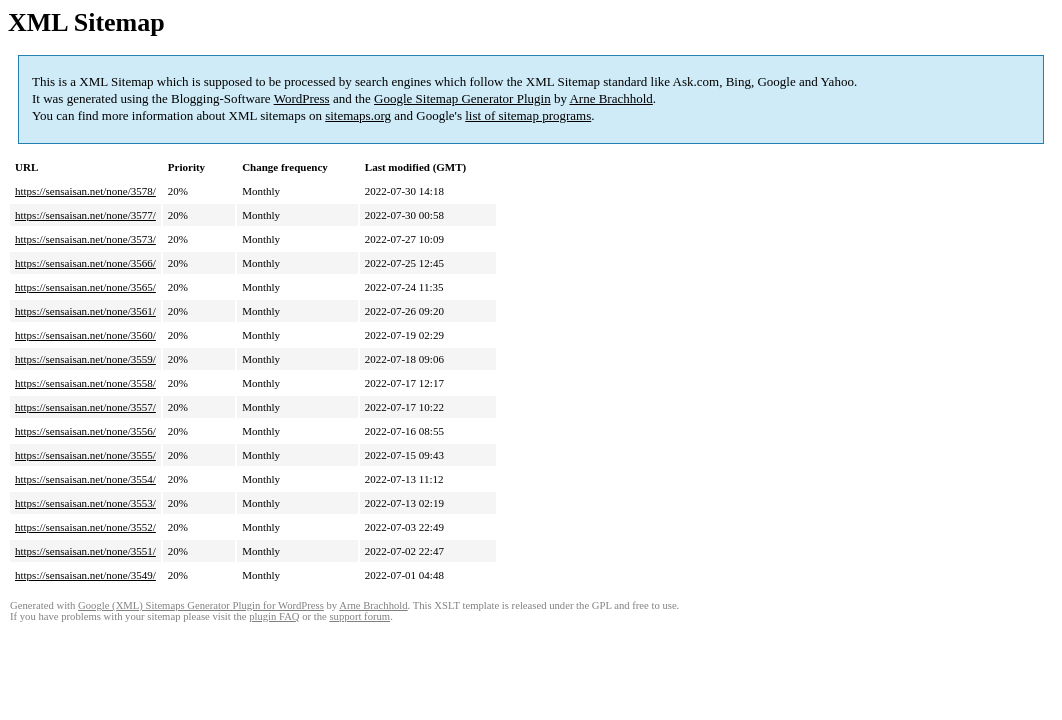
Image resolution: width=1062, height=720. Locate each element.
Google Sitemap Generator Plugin (462, 98)
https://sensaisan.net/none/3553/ (85, 503)
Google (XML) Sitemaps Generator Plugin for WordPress (201, 605)
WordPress (302, 98)
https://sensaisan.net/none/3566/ (85, 263)
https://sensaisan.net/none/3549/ (85, 575)
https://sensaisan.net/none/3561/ (85, 311)
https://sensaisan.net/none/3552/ (85, 527)
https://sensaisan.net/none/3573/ (85, 239)
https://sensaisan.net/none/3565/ (85, 287)
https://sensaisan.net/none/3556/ (85, 431)
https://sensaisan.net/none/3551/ (85, 551)
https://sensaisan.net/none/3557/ (85, 407)
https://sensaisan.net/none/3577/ (85, 215)
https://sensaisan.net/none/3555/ (85, 455)
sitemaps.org (358, 115)
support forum (359, 616)
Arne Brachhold (610, 98)
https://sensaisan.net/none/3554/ (85, 479)
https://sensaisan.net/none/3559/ (85, 359)
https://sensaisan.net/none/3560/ (85, 335)
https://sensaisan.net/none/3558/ (85, 383)
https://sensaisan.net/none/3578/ (85, 191)
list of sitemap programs (528, 115)
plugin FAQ (274, 616)
